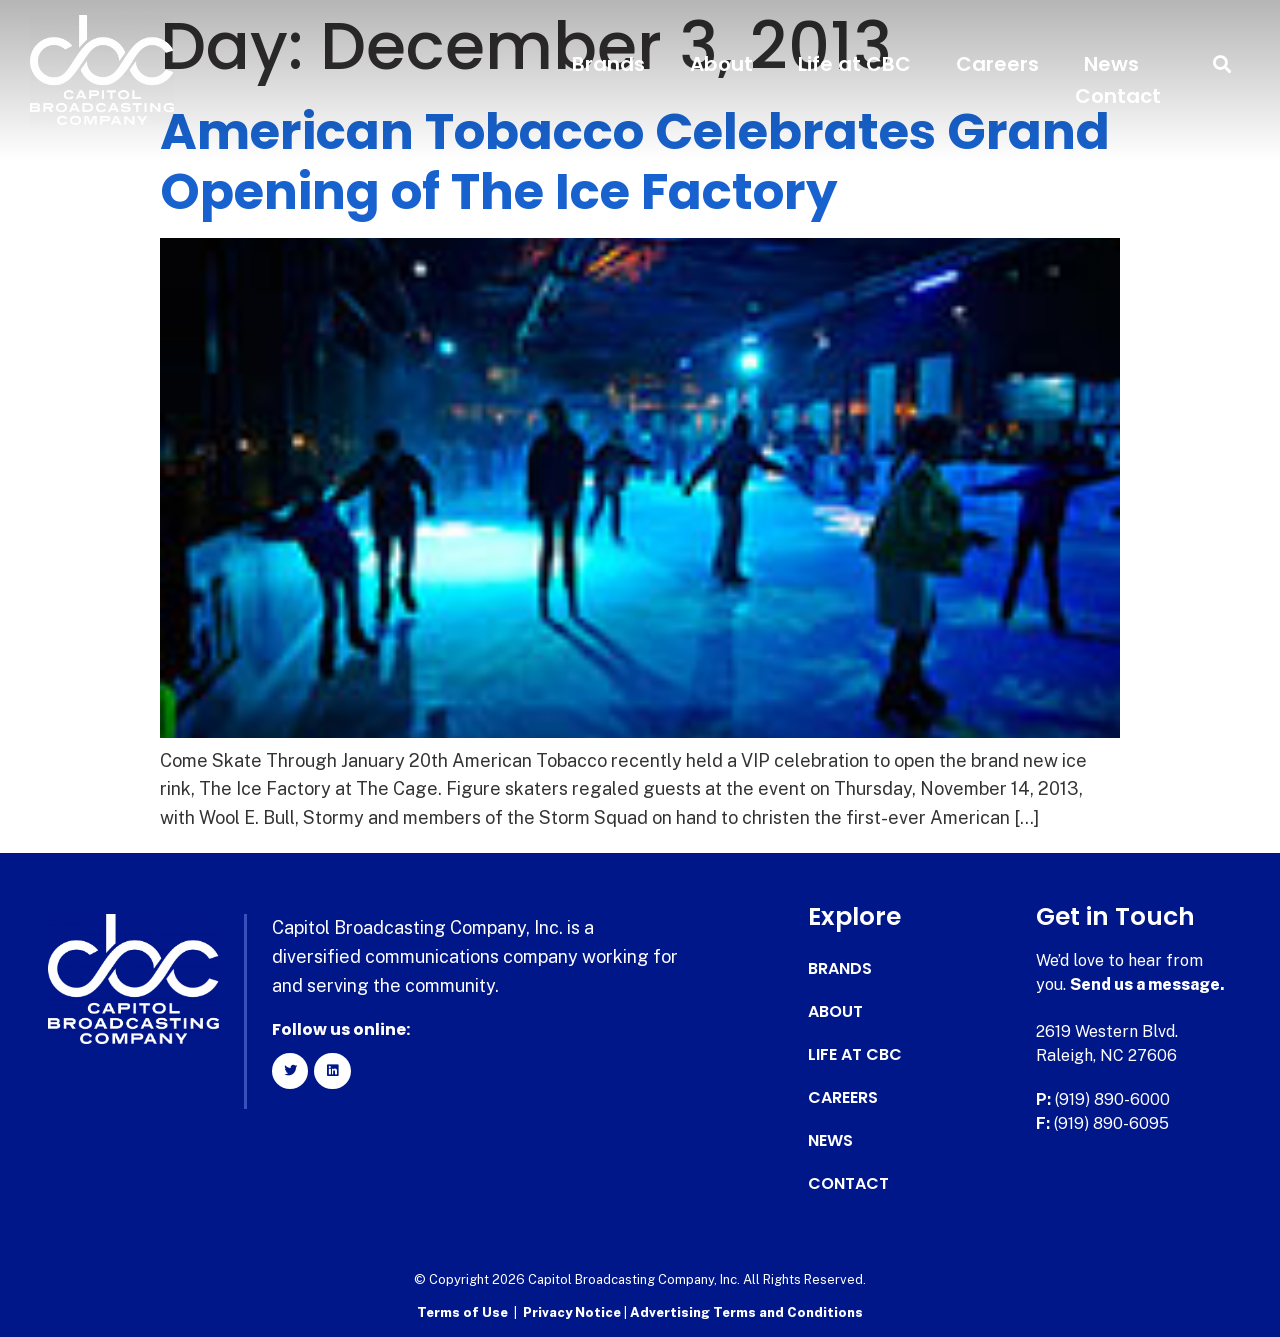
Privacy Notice (573, 1312)
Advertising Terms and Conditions (746, 1312)
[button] (1222, 64)
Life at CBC (854, 64)
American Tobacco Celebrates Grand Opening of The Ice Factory (635, 162)
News (1111, 64)
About (721, 64)
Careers (997, 64)
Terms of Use (462, 1312)
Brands (608, 64)
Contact (1118, 96)
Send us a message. (1147, 984)
